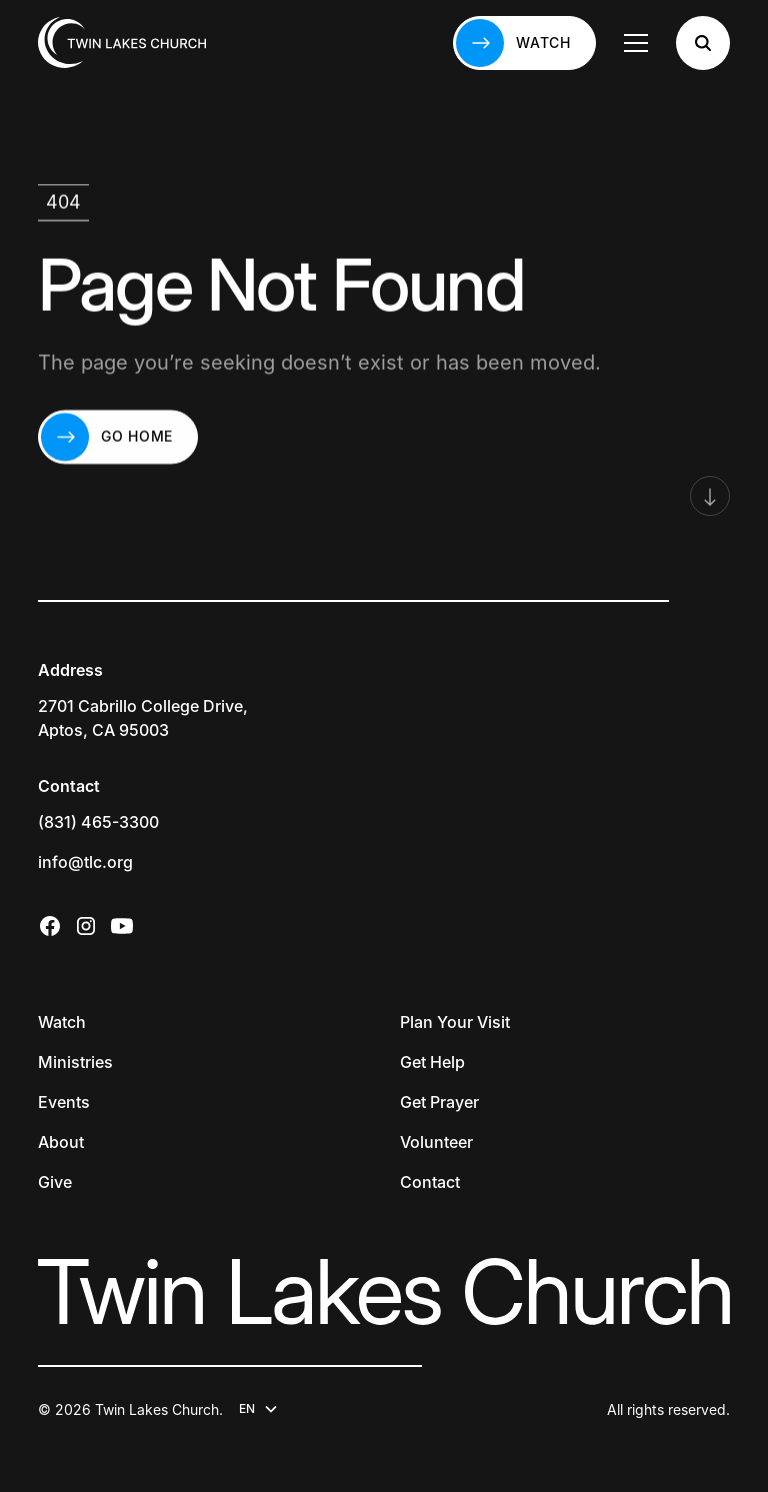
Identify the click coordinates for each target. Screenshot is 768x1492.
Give (55, 1182)
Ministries (75, 1062)
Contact (430, 1182)
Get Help (432, 1062)
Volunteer (436, 1142)
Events (64, 1102)
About (61, 1142)
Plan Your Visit (455, 1022)
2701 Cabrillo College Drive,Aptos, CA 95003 (143, 718)
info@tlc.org (85, 862)
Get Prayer (439, 1102)
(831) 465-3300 (98, 822)
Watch (62, 1022)
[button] (636, 43)
